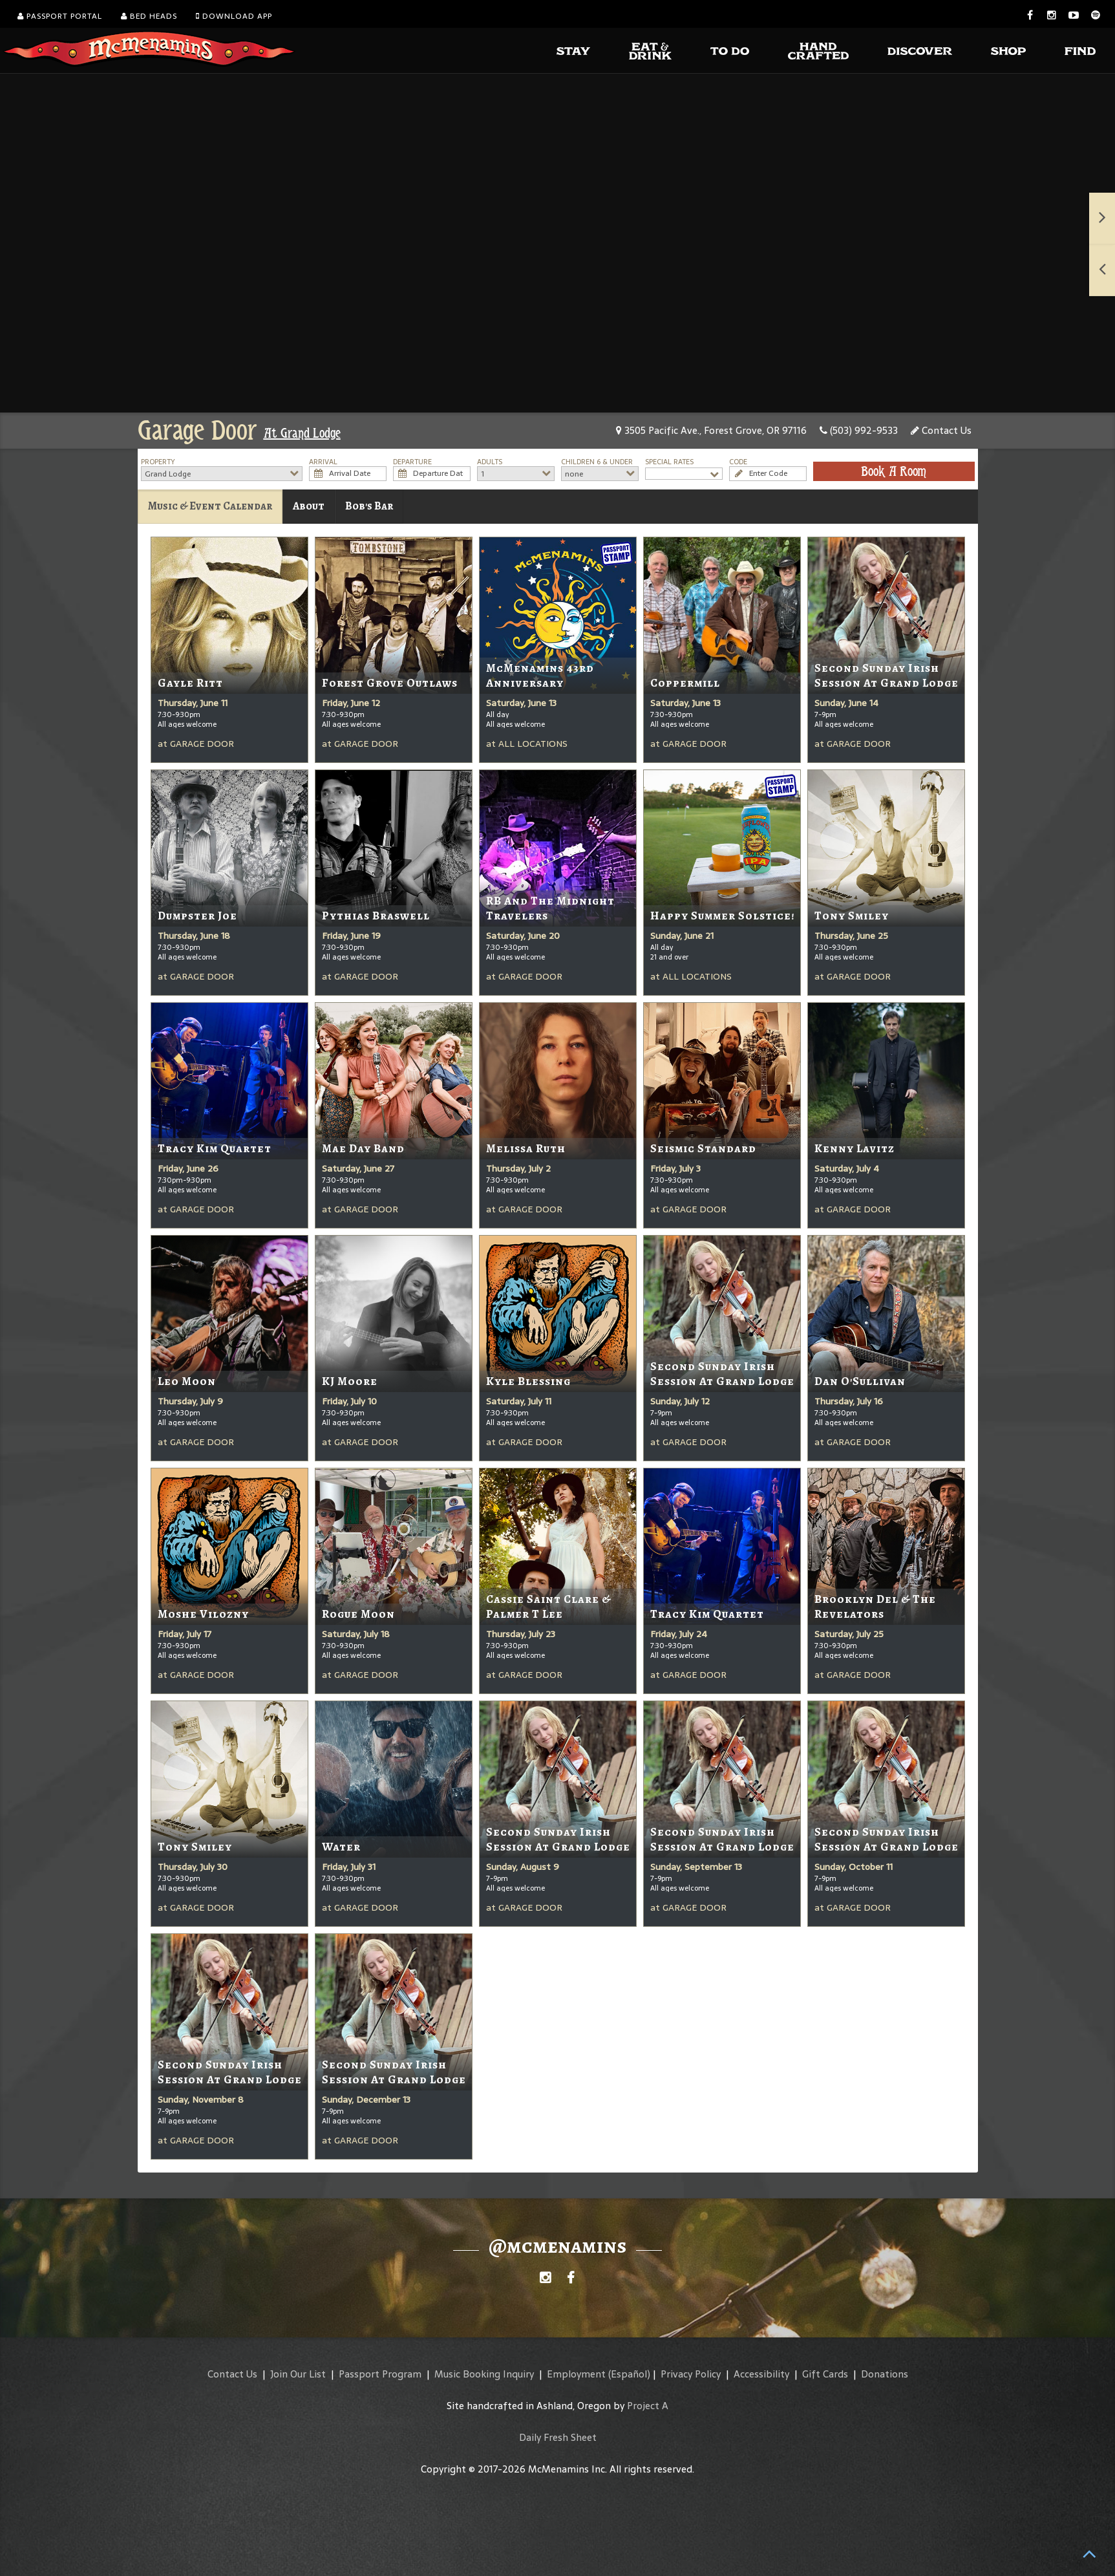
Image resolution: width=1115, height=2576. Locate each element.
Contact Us (941, 430)
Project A (647, 2406)
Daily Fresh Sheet (558, 2437)
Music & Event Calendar (210, 506)
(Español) (629, 2374)
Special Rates (669, 462)
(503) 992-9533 (859, 430)
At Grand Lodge (302, 433)
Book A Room (893, 471)
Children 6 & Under (597, 462)
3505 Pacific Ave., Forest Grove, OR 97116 (711, 430)
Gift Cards (825, 2374)
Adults (489, 462)
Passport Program (380, 2374)
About (308, 506)
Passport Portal (59, 16)
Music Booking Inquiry (484, 2374)
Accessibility (761, 2374)
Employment (576, 2374)
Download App (234, 16)
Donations (884, 2374)
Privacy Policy (691, 2374)
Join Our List (298, 2374)
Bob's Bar (369, 506)
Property (158, 462)
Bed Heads (149, 16)
